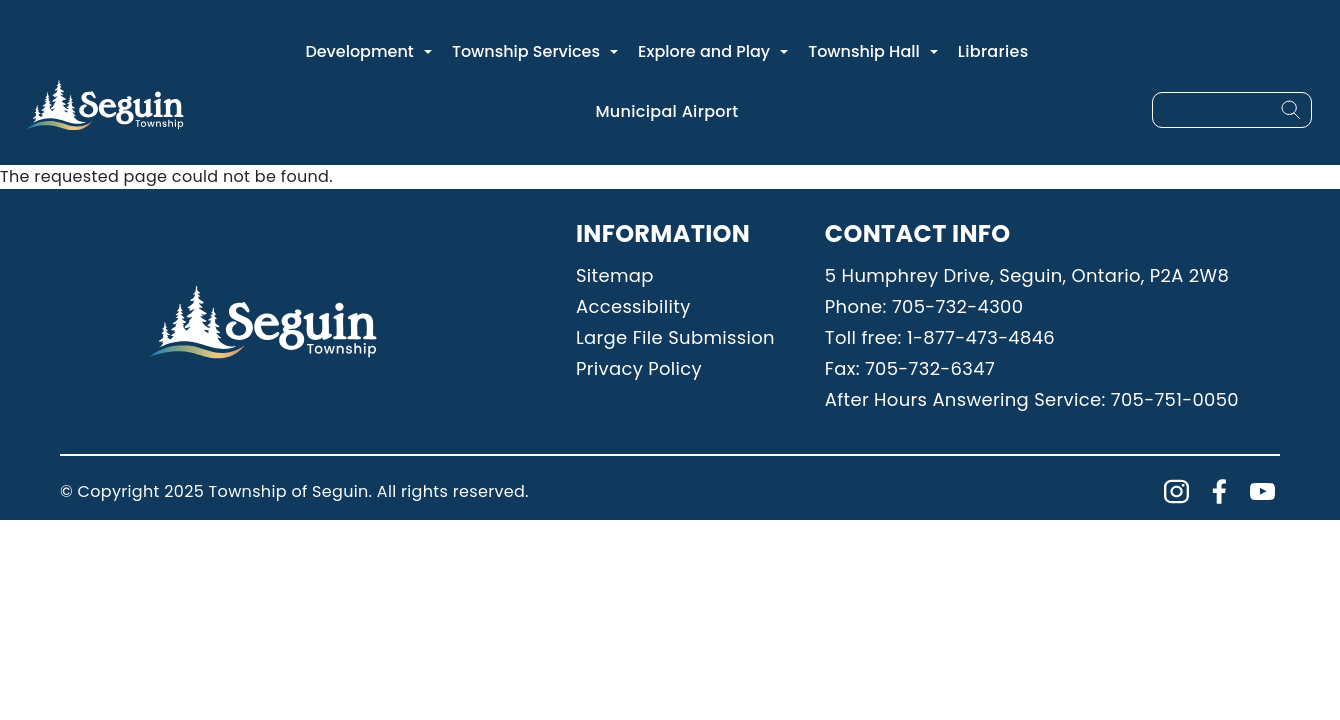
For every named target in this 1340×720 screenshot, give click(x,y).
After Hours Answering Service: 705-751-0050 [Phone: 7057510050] (1032, 399)
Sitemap (615, 275)
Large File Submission (675, 337)
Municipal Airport (666, 111)
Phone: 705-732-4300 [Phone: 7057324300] (924, 306)
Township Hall (864, 51)
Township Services (526, 51)
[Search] (1291, 110)
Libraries (993, 51)
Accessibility (633, 306)
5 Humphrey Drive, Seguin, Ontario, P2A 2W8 (1027, 275)
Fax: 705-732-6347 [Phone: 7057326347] (910, 368)
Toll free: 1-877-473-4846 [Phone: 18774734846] (940, 337)
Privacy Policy (639, 368)
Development (359, 51)
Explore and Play (704, 51)
